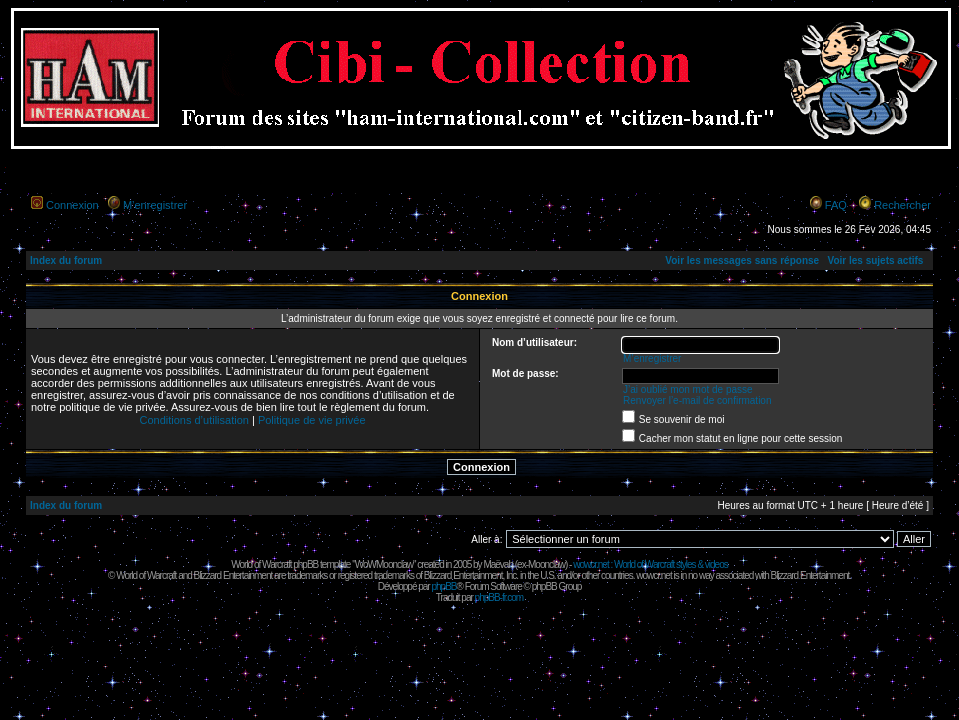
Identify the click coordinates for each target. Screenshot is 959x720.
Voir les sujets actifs (875, 260)
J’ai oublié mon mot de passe (688, 389)
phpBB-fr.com (499, 597)
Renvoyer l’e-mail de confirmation (697, 400)
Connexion (72, 205)
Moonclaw (546, 564)
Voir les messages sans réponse (742, 260)
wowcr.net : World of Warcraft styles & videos (650, 564)
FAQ (836, 205)
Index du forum (66, 260)
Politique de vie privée (312, 420)
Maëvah (498, 564)
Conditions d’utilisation (193, 420)
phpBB (443, 586)
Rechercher (902, 205)
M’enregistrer (155, 205)
